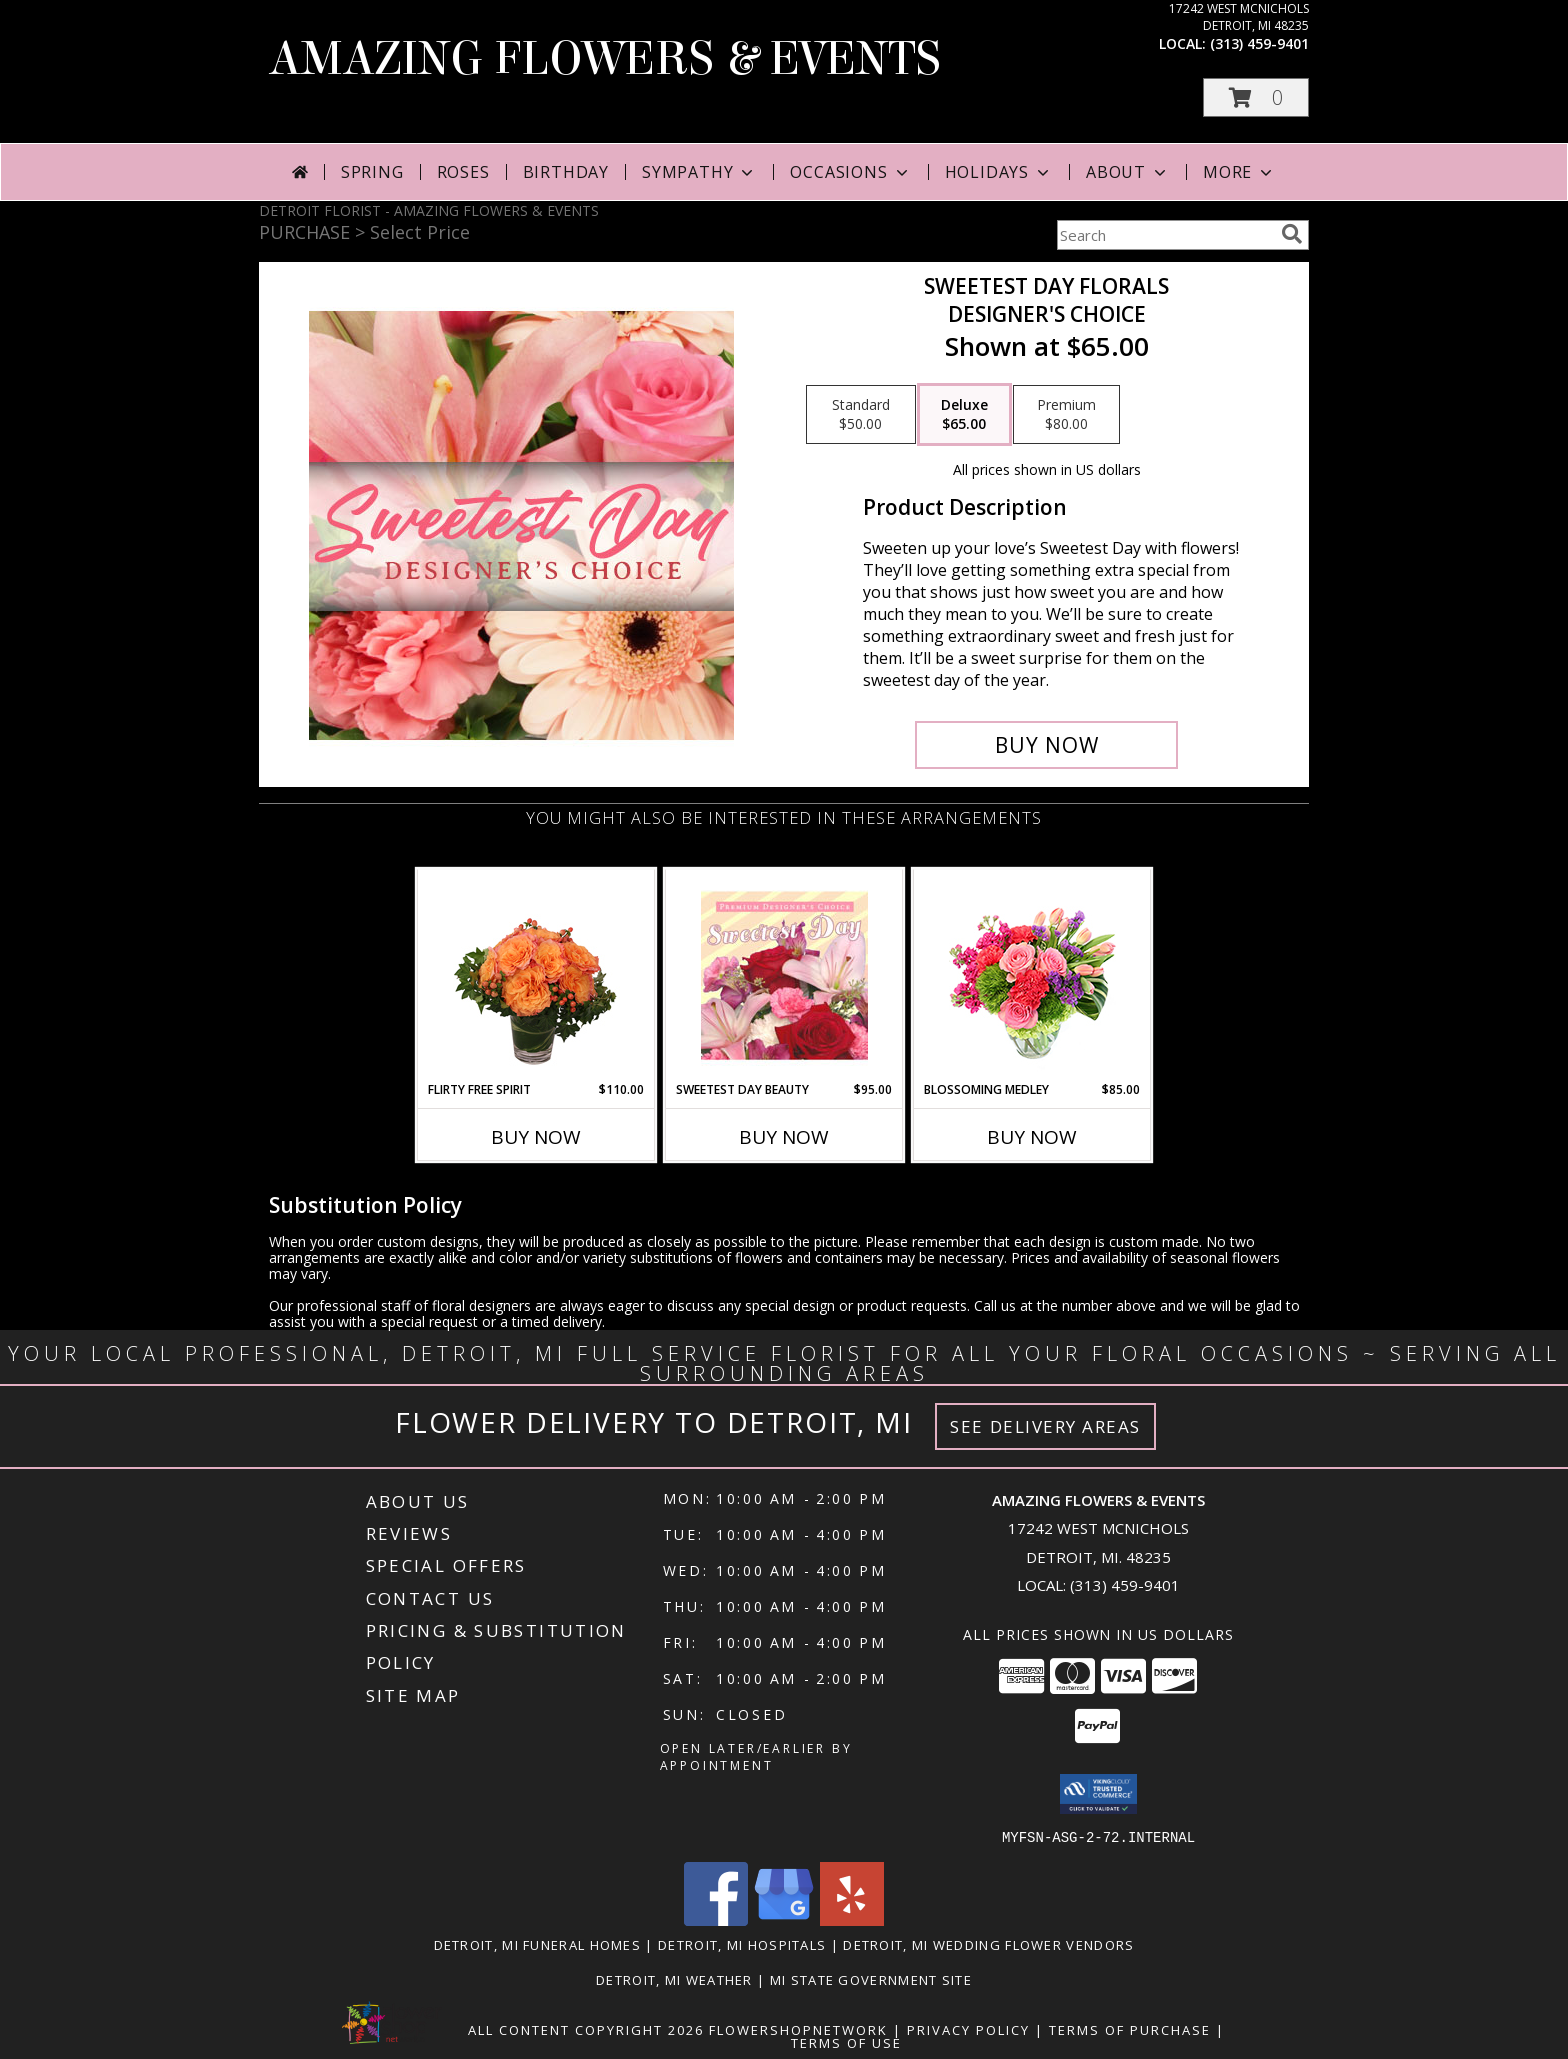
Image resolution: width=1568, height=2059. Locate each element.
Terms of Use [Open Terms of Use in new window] (846, 2042)
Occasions (850, 172)
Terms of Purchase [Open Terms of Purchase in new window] (1130, 2029)
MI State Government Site (871, 1979)
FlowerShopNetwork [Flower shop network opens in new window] (798, 2029)
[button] (1256, 97)
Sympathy (699, 172)
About (1128, 172)
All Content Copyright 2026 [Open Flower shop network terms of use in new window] (586, 2029)
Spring (372, 172)
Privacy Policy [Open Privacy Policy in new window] (968, 2029)
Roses (463, 172)
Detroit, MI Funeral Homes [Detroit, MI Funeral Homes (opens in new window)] (538, 1944)
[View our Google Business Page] (784, 1919)
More (1239, 172)
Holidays (999, 172)
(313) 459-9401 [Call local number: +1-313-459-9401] (1259, 43)
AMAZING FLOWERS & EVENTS (605, 59)
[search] (1292, 234)
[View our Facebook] (716, 1919)
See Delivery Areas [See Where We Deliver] (1045, 1426)
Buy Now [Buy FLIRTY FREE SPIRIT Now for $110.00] (536, 1137)
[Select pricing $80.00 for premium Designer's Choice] (1066, 415)
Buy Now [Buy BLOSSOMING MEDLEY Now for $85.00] (1032, 1137)
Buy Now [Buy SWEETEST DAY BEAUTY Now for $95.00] (784, 1137)
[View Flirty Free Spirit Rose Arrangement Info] (536, 975)
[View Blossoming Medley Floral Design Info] (1032, 975)
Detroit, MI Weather (674, 1979)
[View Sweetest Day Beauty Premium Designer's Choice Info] (784, 975)
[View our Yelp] (852, 1919)
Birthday (566, 172)
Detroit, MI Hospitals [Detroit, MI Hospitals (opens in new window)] (742, 1944)
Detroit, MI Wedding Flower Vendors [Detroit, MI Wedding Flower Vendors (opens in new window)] (988, 1944)
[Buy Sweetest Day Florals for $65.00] (1046, 745)
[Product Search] (1165, 235)
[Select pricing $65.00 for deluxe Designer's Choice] (964, 415)
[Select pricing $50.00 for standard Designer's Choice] (861, 415)
